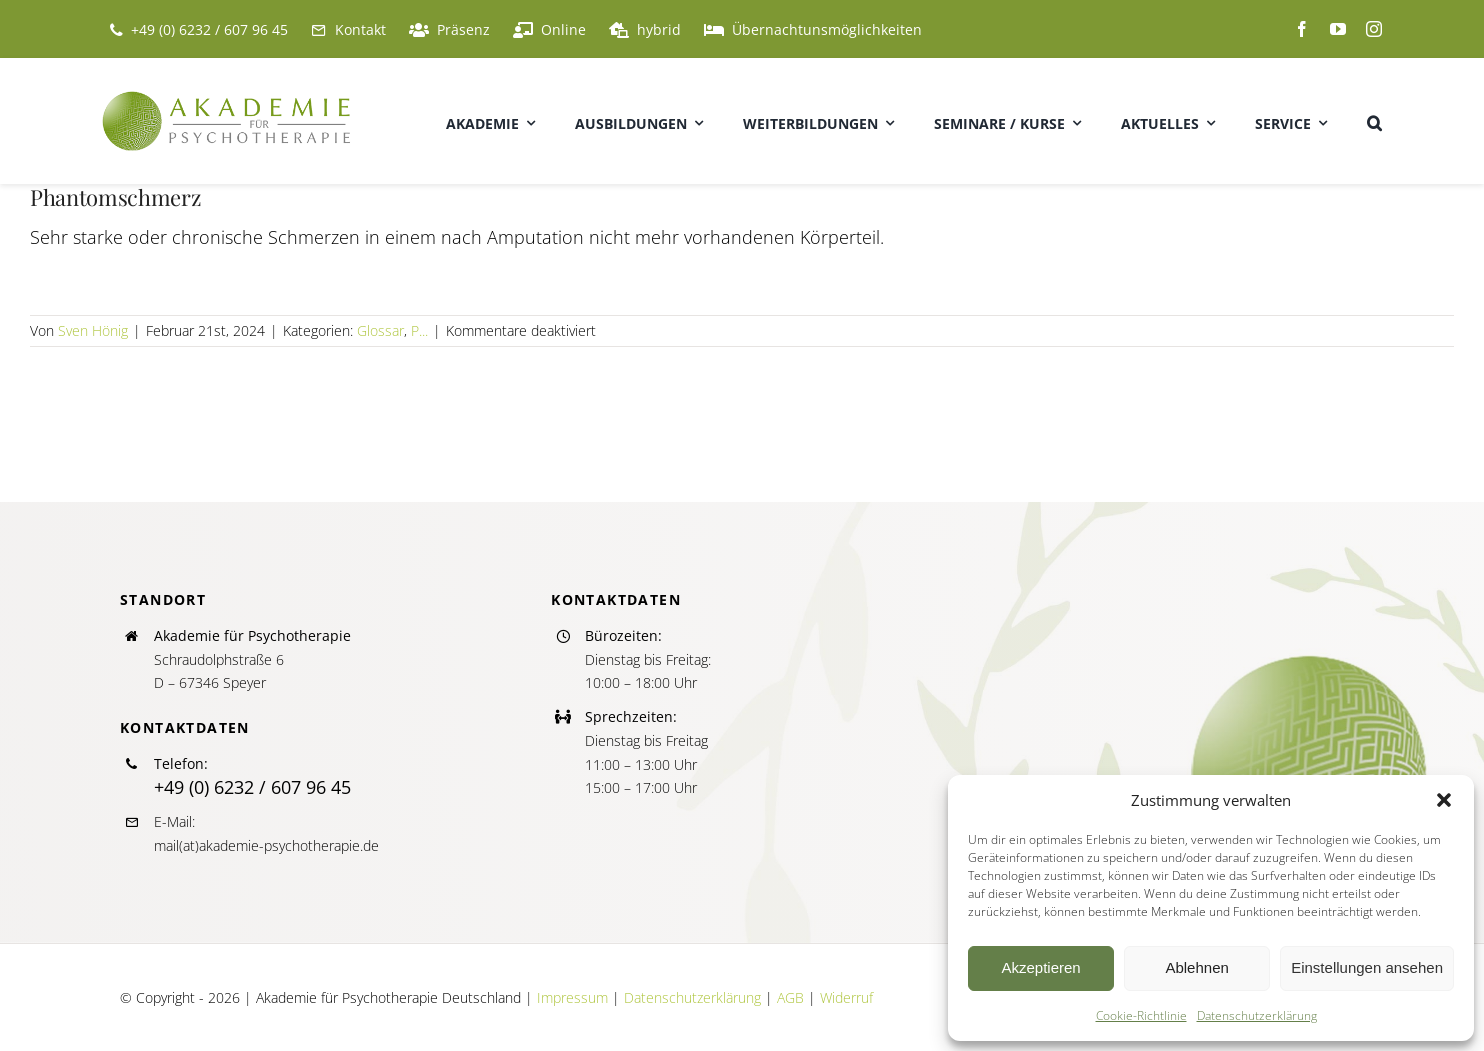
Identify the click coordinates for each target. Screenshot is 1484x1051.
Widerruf (846, 997)
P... (419, 330)
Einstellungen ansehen (1367, 967)
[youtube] (1338, 29)
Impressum (572, 997)
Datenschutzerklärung (1257, 1015)
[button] (1444, 800)
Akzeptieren (1040, 967)
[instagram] (1374, 29)
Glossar (380, 330)
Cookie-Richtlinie (1141, 1015)
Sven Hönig (93, 330)
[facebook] (1302, 29)
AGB (790, 997)
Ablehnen (1196, 967)
